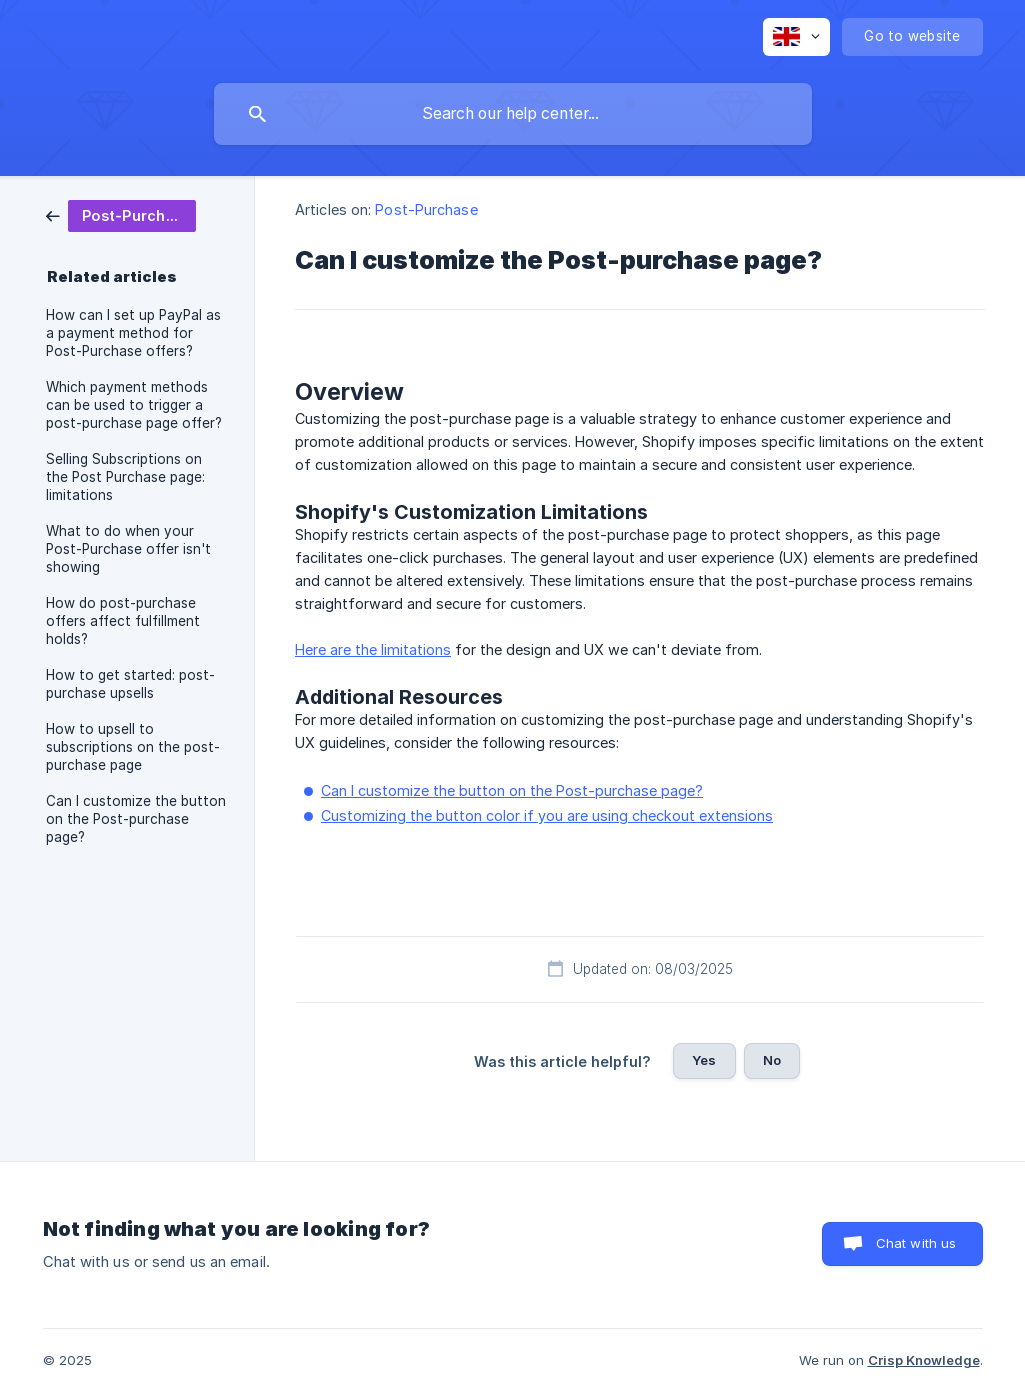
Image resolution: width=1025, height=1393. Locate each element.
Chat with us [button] (916, 1243)
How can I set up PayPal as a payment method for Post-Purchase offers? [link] (133, 333)
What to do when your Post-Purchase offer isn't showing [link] (128, 549)
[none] (796, 37)
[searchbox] (513, 114)
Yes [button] (704, 1060)
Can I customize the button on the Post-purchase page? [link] (136, 819)
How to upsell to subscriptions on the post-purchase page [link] (133, 747)
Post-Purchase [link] (426, 209)
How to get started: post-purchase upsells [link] (130, 684)
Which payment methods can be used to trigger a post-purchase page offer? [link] (134, 405)
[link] (121, 214)
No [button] (772, 1060)
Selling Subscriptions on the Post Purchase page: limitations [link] (125, 477)
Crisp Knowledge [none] (924, 1360)
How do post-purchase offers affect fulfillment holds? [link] (123, 621)
